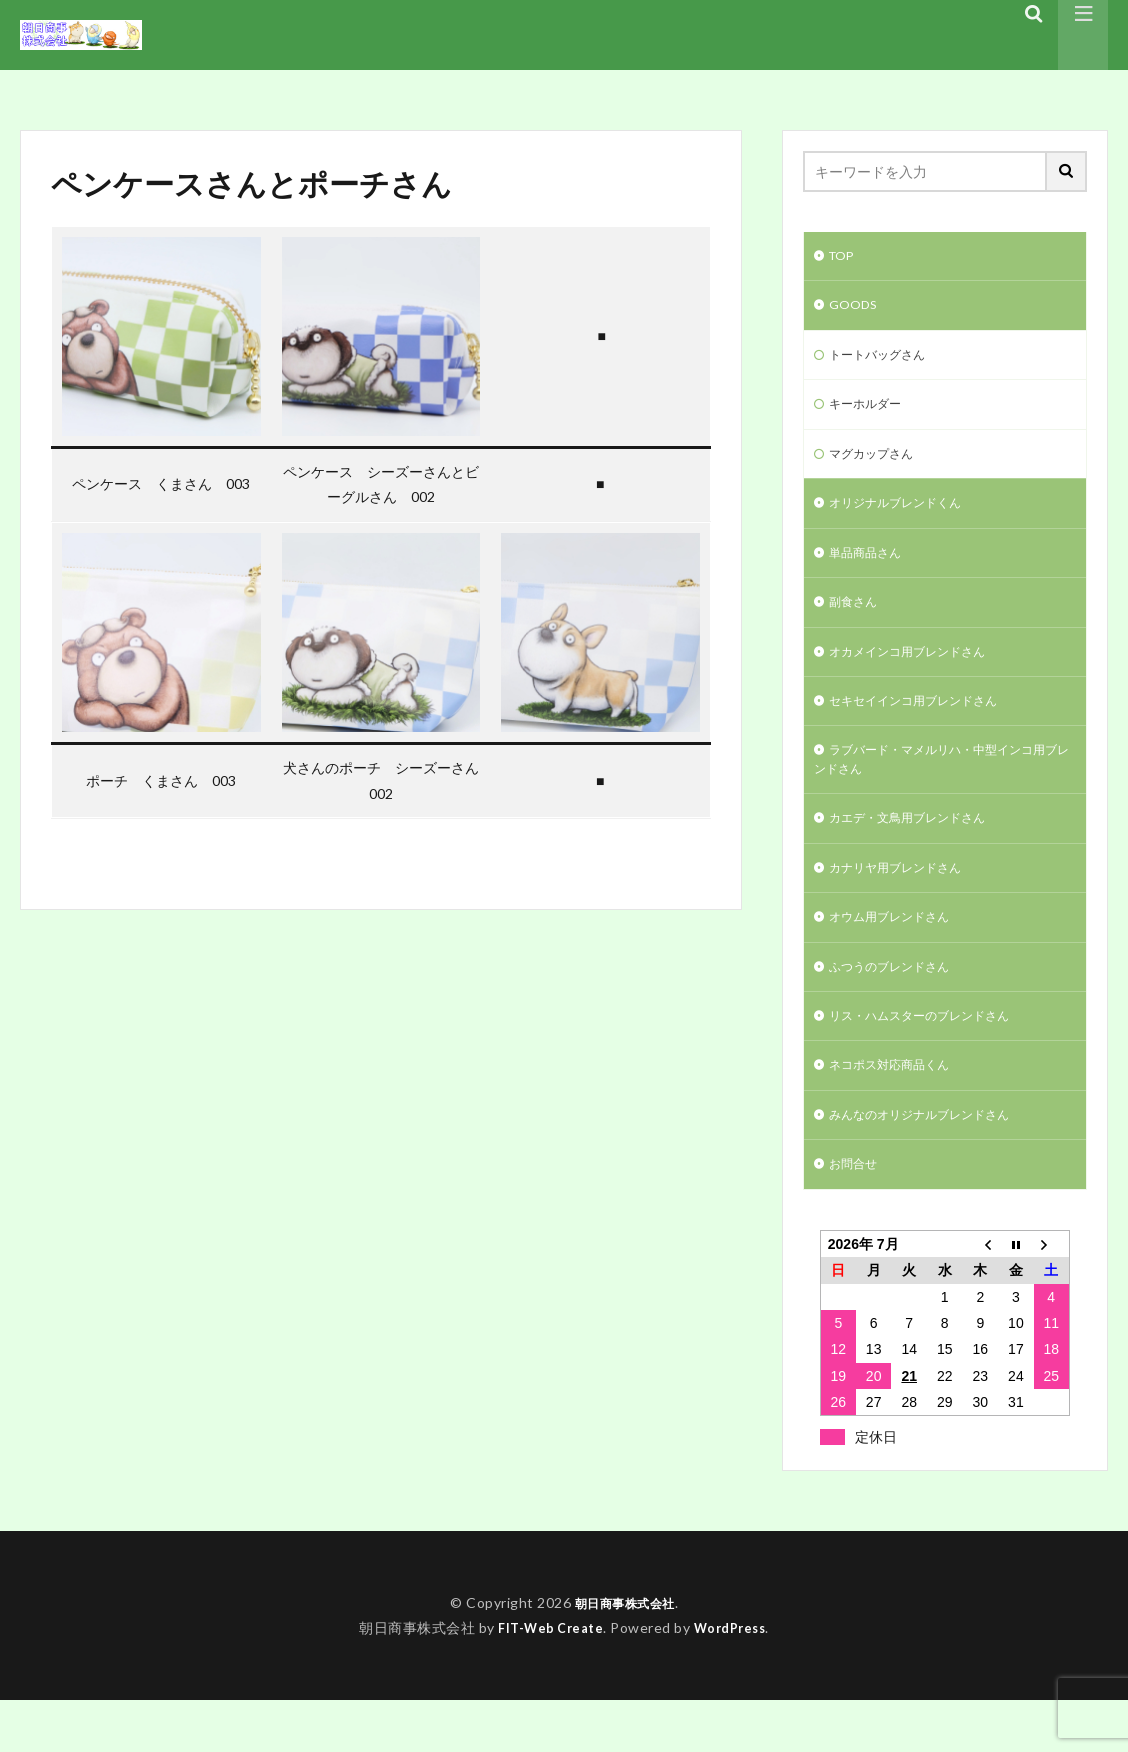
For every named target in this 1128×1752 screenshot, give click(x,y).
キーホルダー (871, 413)
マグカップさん (878, 465)
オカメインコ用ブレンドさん (920, 673)
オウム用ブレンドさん (899, 954)
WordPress (734, 1678)
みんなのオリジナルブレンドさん (934, 1162)
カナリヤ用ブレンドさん (906, 902)
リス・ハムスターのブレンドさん (934, 1058)
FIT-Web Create (546, 1678)
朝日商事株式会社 (625, 1654)
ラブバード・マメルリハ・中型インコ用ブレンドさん (940, 788)
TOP (844, 257)
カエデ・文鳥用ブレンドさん (920, 850)
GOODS (855, 309)
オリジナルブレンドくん (906, 517)
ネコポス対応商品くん (899, 1110)
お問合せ (857, 1214)
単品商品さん (871, 569)
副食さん (857, 621)
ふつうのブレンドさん (899, 1006)
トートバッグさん (885, 361)
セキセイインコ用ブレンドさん (927, 725)
